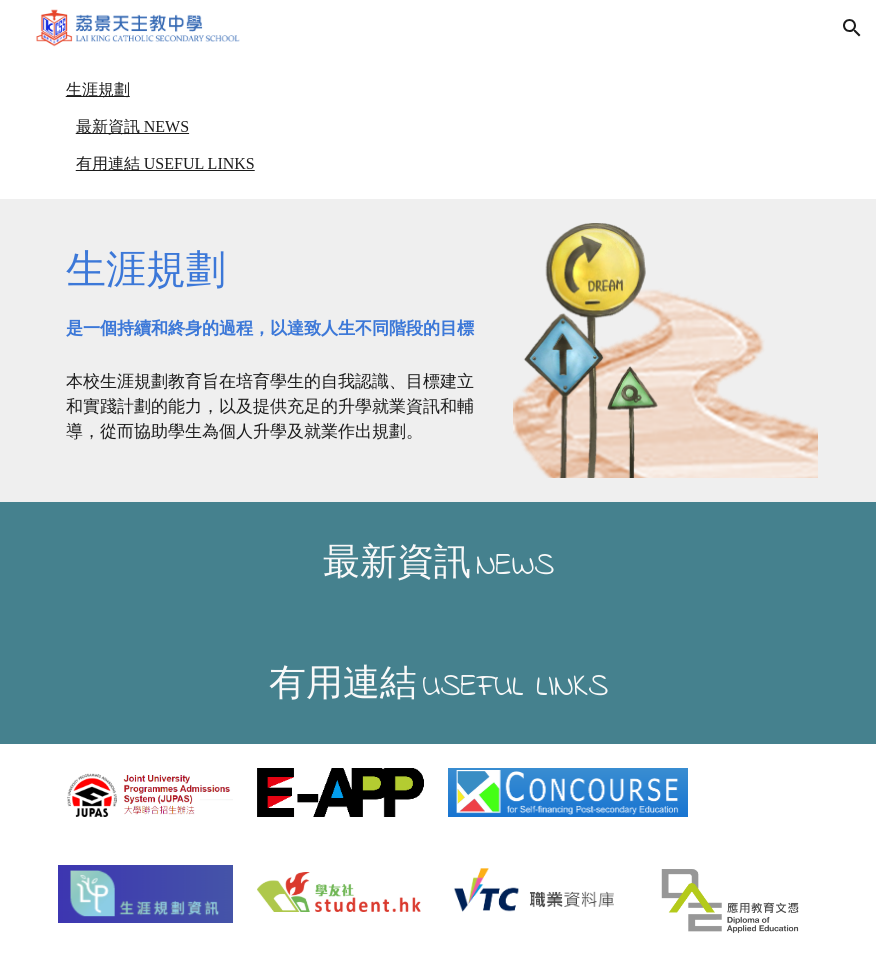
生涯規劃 (98, 89)
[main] (276, 289)
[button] (852, 28)
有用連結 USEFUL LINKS (165, 163)
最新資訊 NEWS (132, 126)
